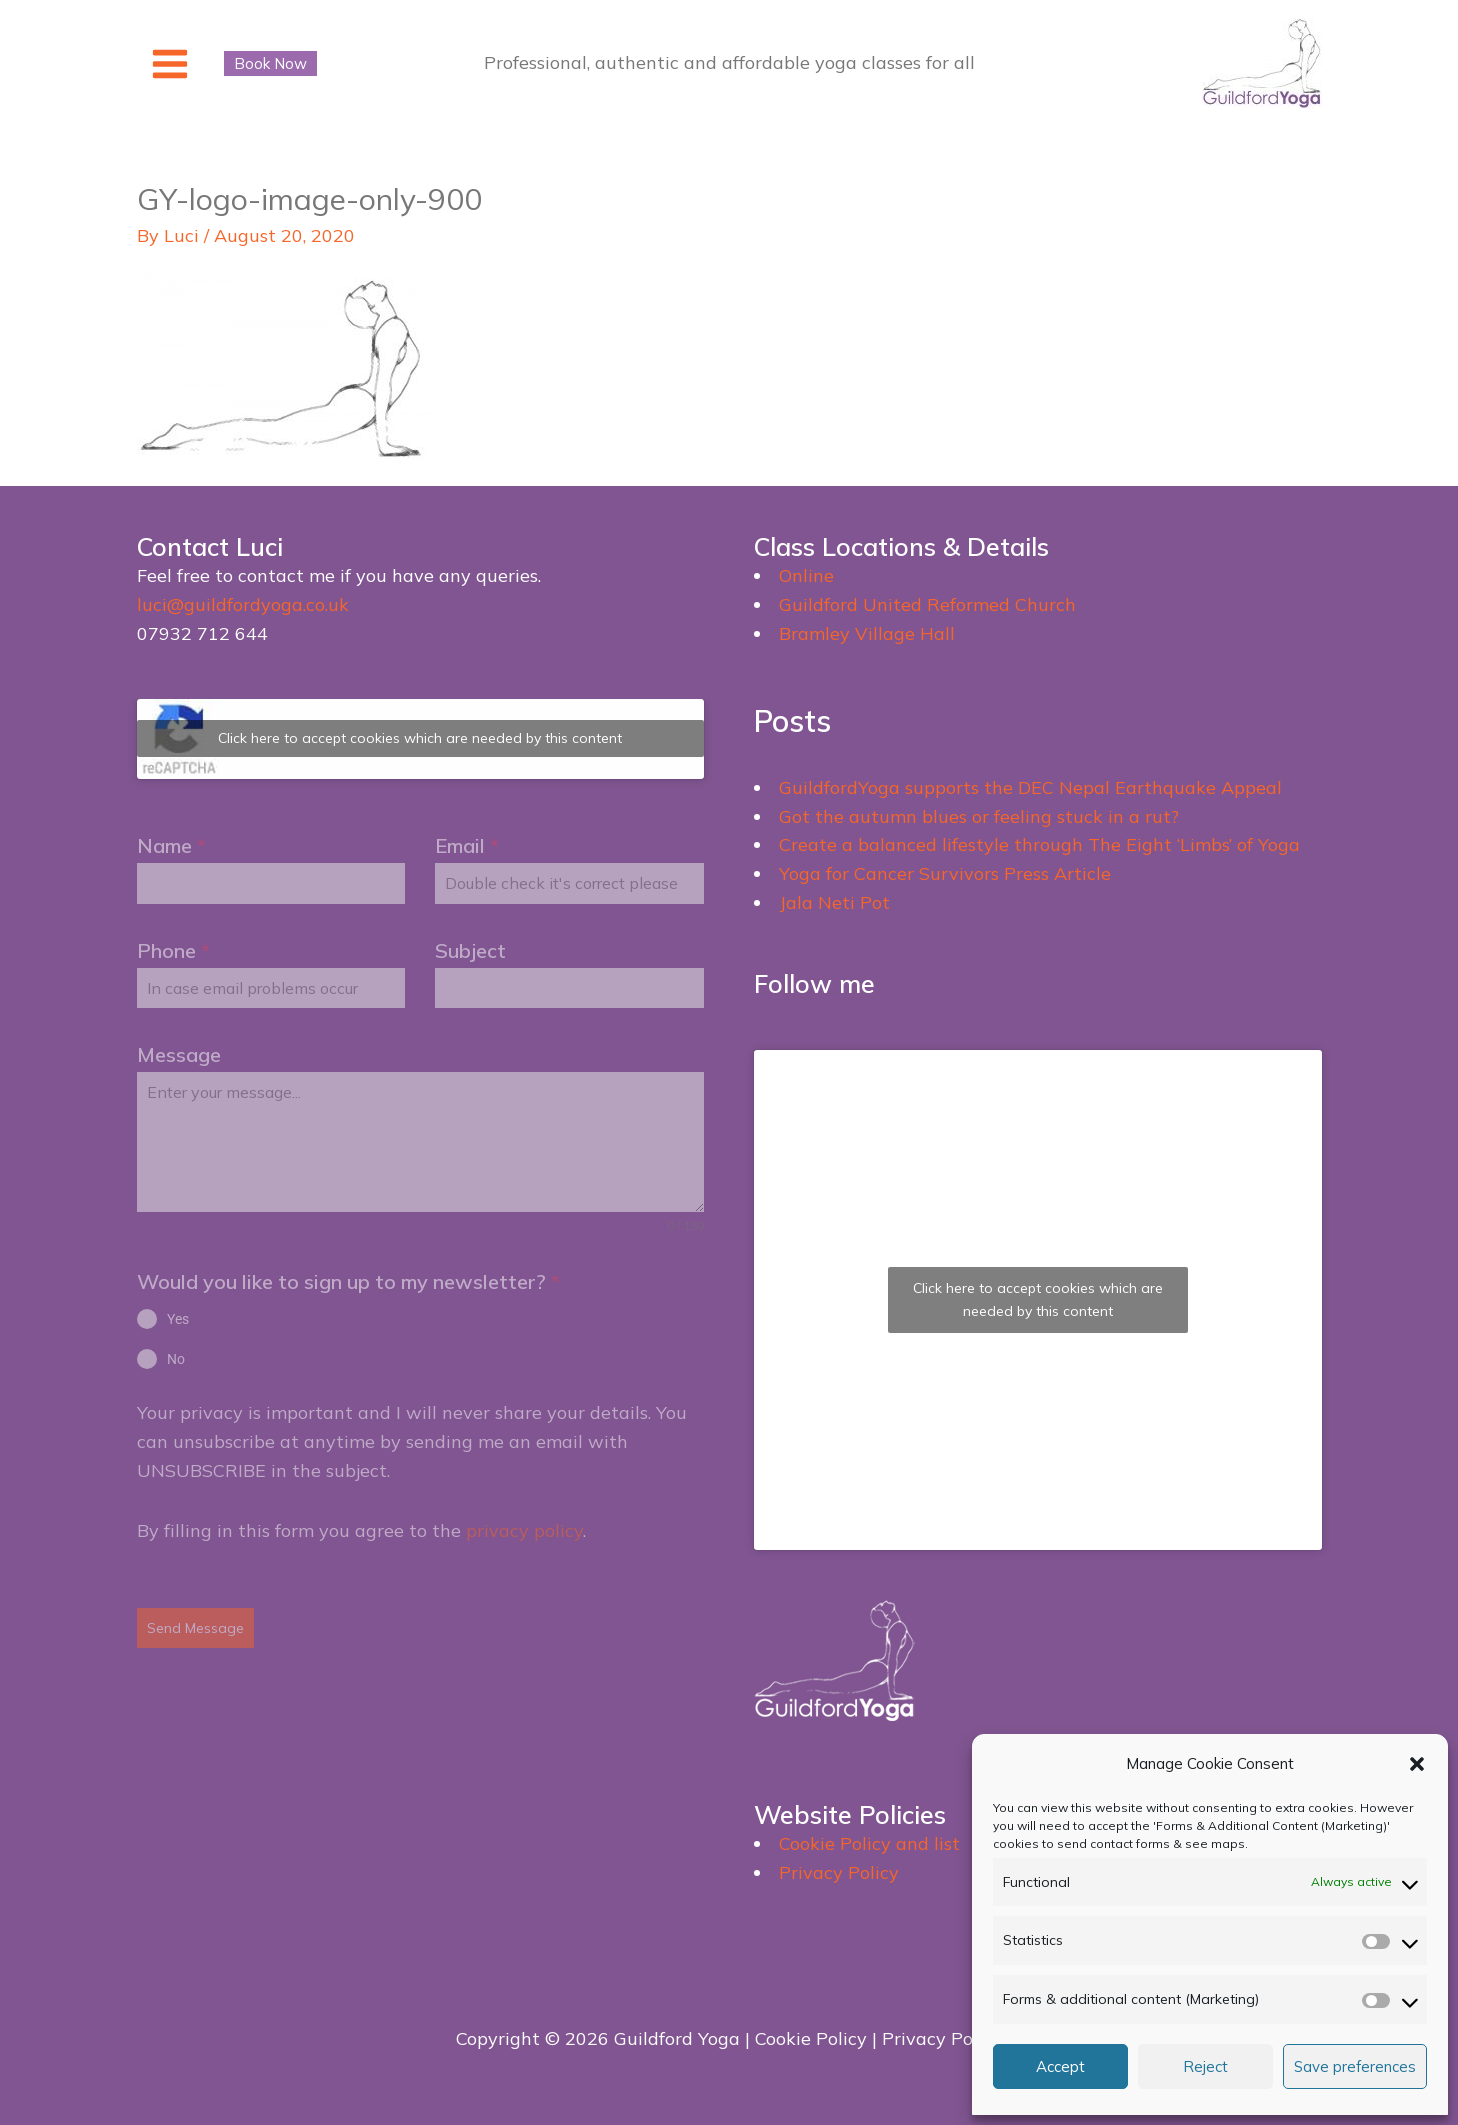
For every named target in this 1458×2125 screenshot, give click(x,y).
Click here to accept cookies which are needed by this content (420, 738)
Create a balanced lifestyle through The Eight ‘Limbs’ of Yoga (1039, 844)
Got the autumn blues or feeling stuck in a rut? (979, 816)
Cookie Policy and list (869, 1843)
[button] (1417, 1764)
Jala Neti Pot (834, 902)
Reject (1205, 2066)
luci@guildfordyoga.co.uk (243, 604)
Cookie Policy (811, 2038)
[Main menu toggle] (170, 63)
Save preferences (1355, 2066)
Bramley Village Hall (867, 633)
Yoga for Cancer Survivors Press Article (945, 873)
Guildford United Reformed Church (927, 604)
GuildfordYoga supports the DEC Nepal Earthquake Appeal (1030, 787)
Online (806, 575)
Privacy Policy (839, 1872)
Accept (1060, 2066)
